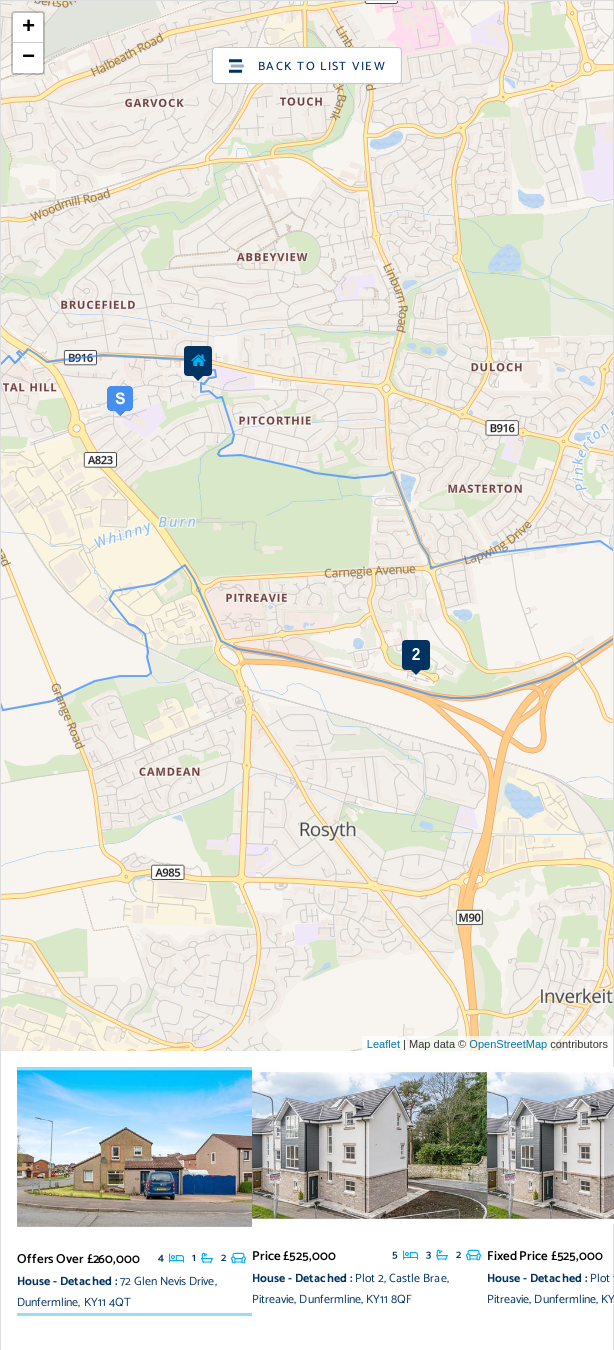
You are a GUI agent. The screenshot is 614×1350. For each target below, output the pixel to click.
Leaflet (383, 1044)
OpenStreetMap (508, 1044)
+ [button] (28, 28)
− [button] (28, 58)
